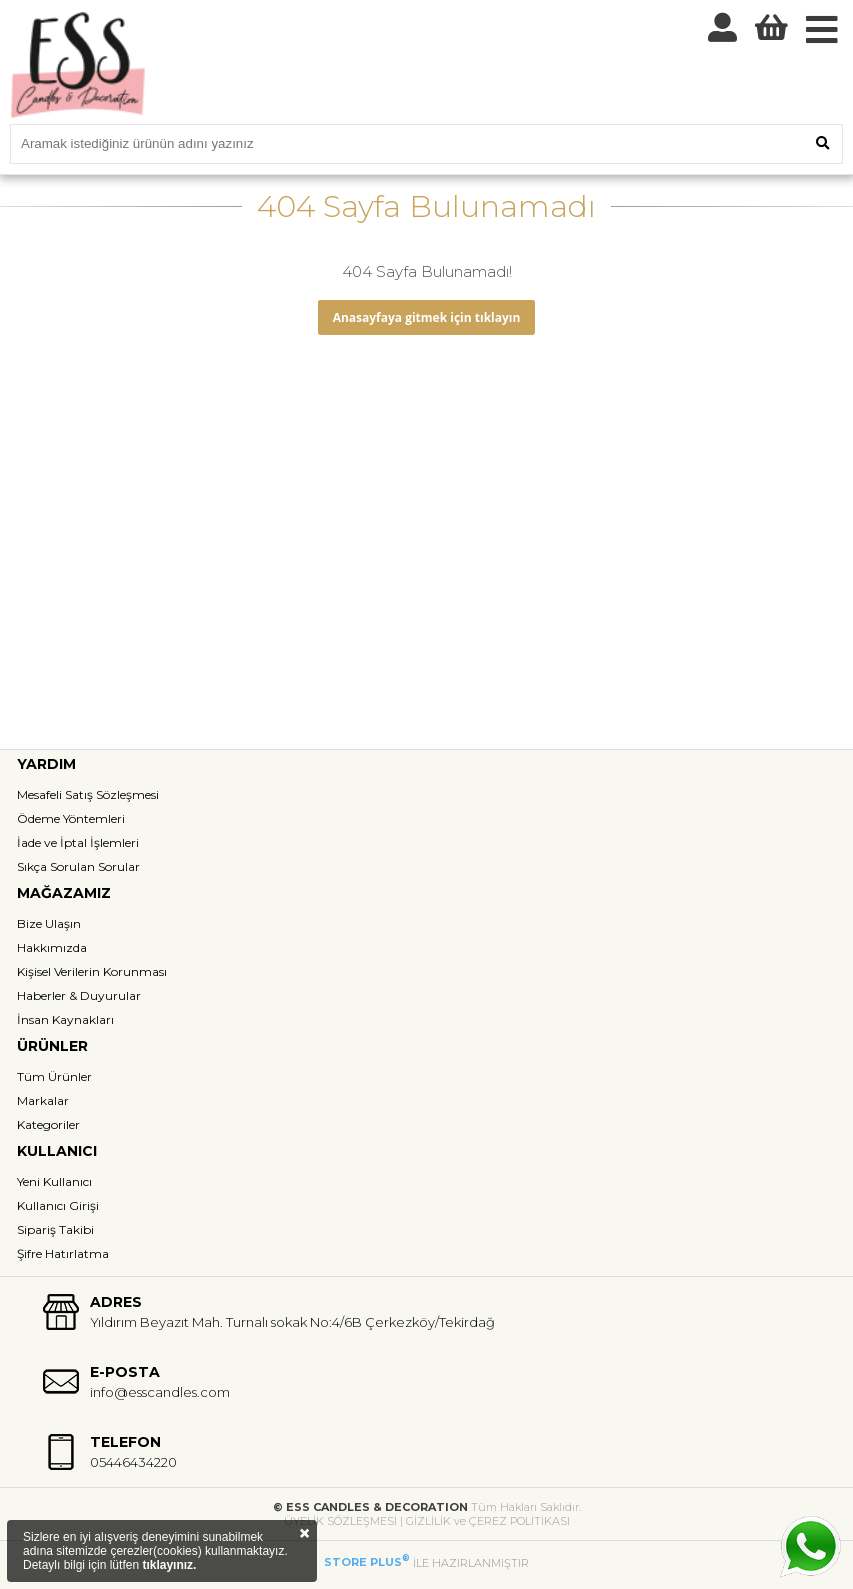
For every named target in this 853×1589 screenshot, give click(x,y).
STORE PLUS (367, 1562)
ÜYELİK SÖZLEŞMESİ (340, 1521)
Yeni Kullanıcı (54, 1181)
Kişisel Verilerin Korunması (92, 971)
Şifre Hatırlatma (63, 1253)
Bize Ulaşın (49, 923)
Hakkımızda (52, 947)
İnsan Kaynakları (65, 1019)
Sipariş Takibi (55, 1229)
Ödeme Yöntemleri (71, 818)
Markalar (43, 1100)
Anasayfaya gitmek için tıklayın (427, 317)
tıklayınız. (169, 1565)
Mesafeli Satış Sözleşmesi (88, 794)
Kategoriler (48, 1124)
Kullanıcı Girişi (58, 1205)
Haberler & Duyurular (79, 995)
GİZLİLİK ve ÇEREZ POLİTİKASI (488, 1521)
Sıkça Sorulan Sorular (78, 866)
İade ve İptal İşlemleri (78, 842)
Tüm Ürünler (54, 1076)
